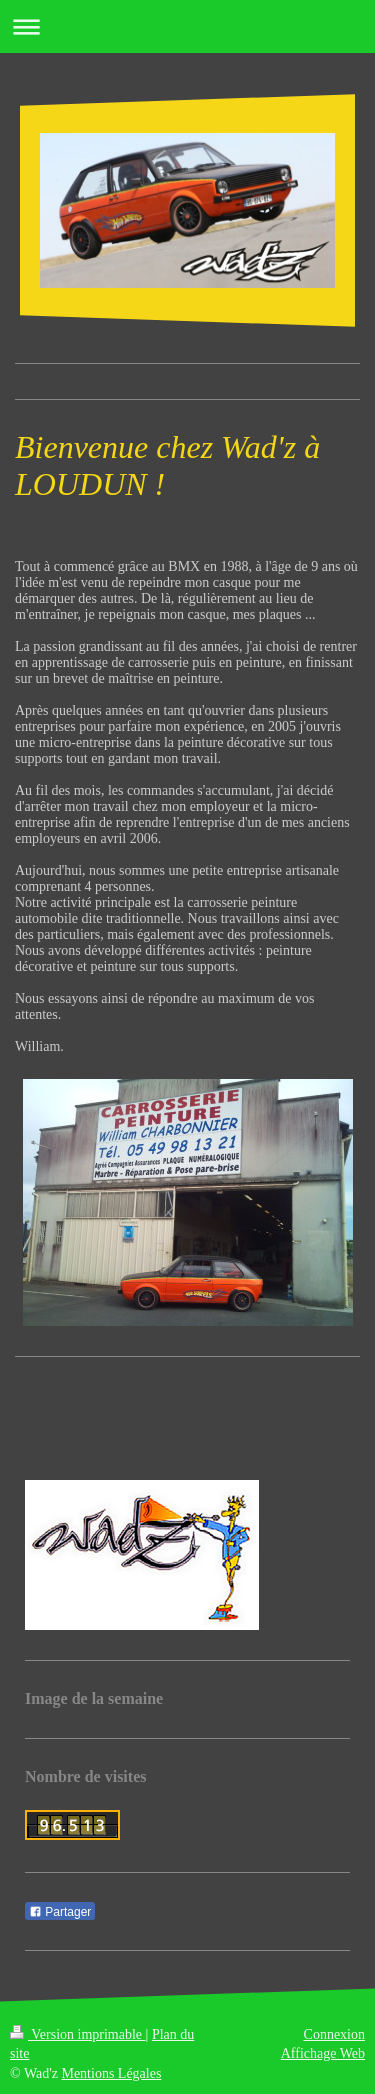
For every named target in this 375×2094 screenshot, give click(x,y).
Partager (60, 1912)
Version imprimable (78, 2034)
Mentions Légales (111, 2073)
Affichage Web (323, 2053)
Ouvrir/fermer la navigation (187, 26)
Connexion (334, 2034)
